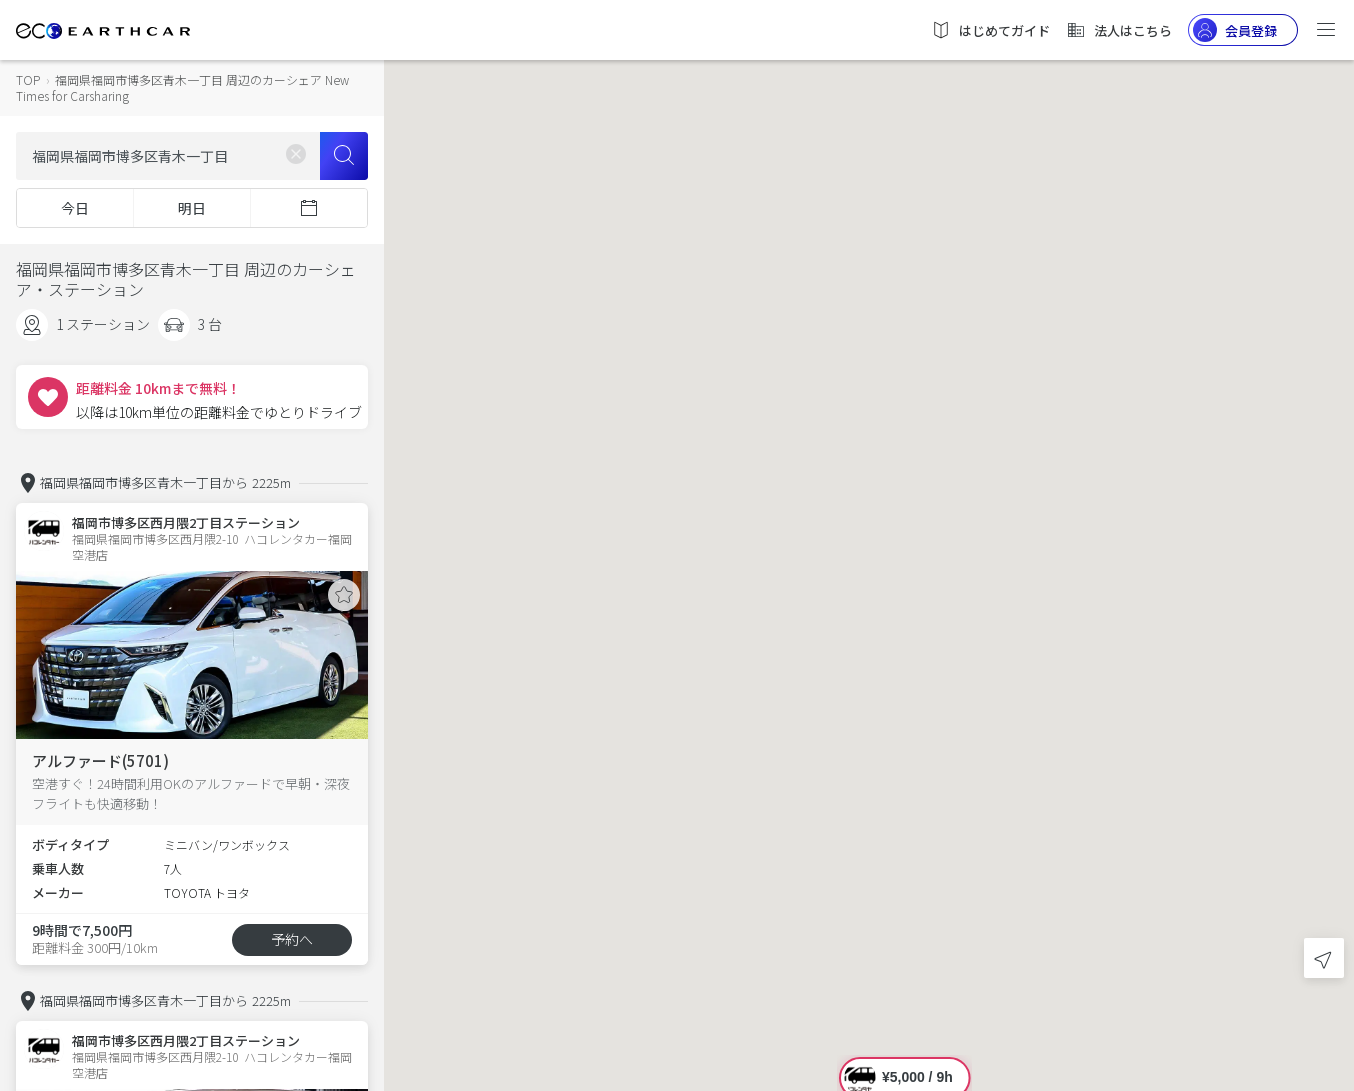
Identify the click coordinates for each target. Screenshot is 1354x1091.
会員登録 (1235, 30)
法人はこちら (1119, 30)
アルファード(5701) (100, 760)
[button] (869, 527)
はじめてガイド (990, 30)
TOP (28, 79)
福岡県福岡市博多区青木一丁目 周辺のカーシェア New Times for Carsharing (182, 87)
